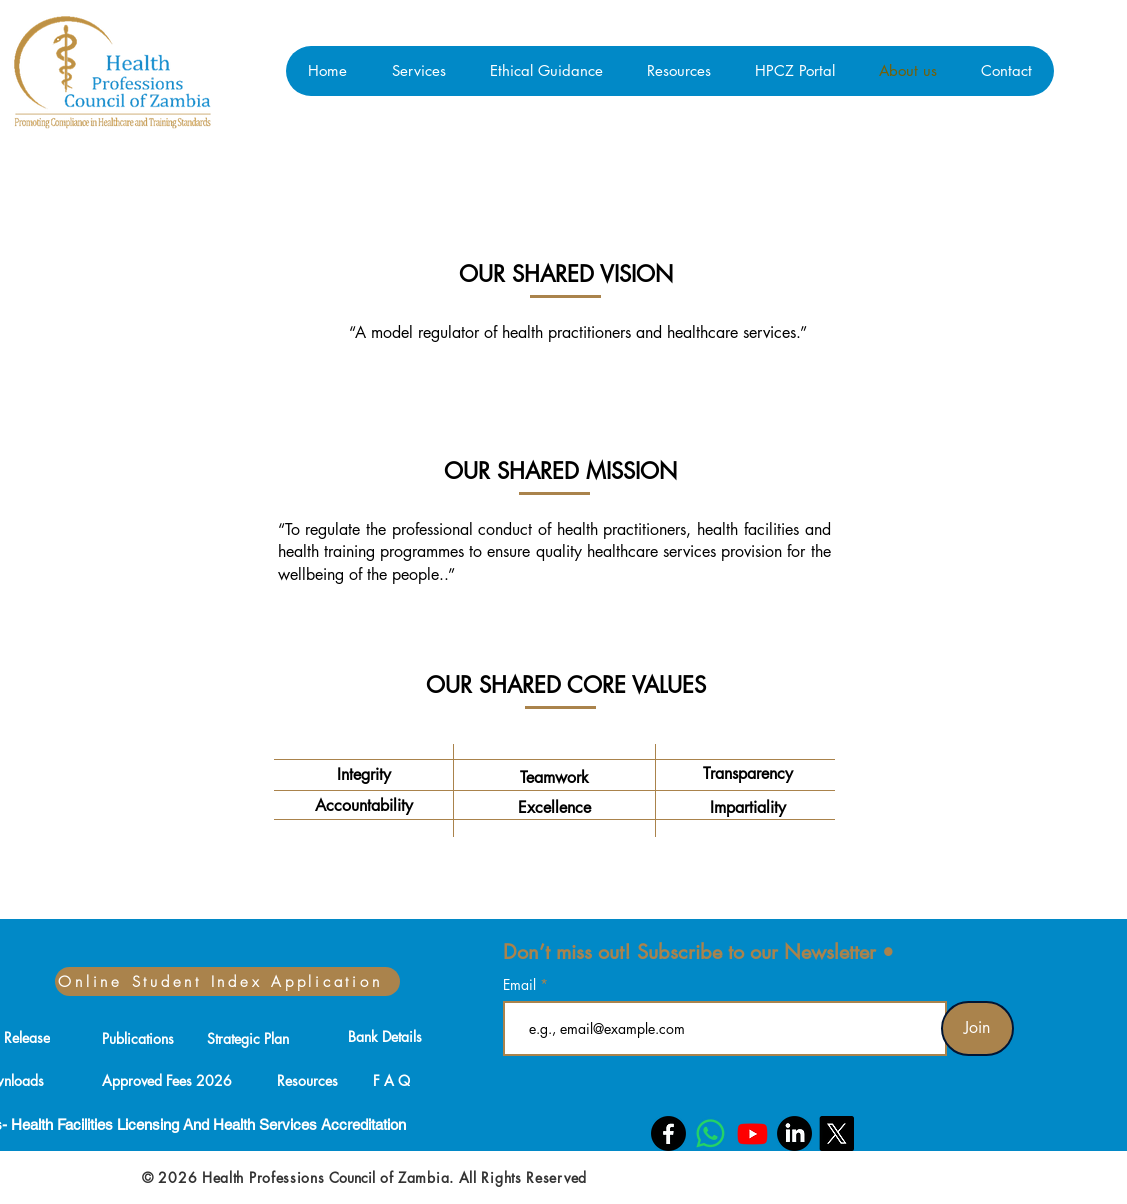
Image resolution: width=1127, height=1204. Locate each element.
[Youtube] (752, 1133)
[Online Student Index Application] (227, 981)
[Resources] (308, 1080)
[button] (418, 71)
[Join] (977, 1028)
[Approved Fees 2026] (167, 1080)
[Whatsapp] (710, 1133)
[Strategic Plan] (248, 1038)
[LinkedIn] (794, 1133)
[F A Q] (392, 1080)
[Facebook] (668, 1133)
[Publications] (138, 1038)
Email (521, 985)
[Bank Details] (385, 1036)
